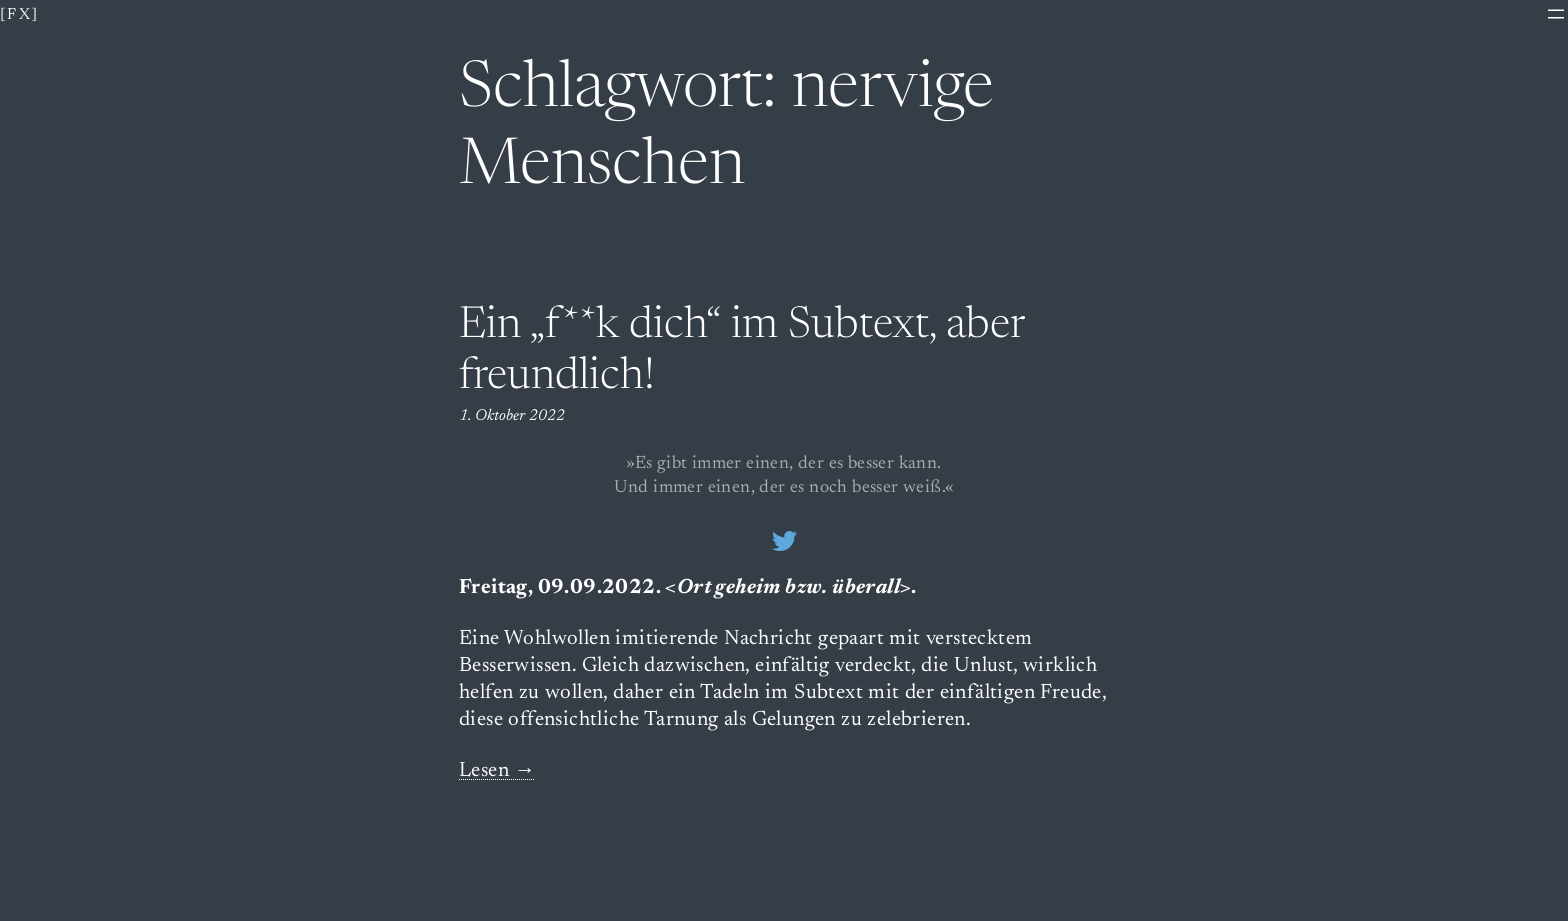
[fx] (20, 15)
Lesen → (497, 771)
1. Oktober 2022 (512, 416)
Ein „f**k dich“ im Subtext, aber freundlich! (741, 352)
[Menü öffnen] (1556, 14)
